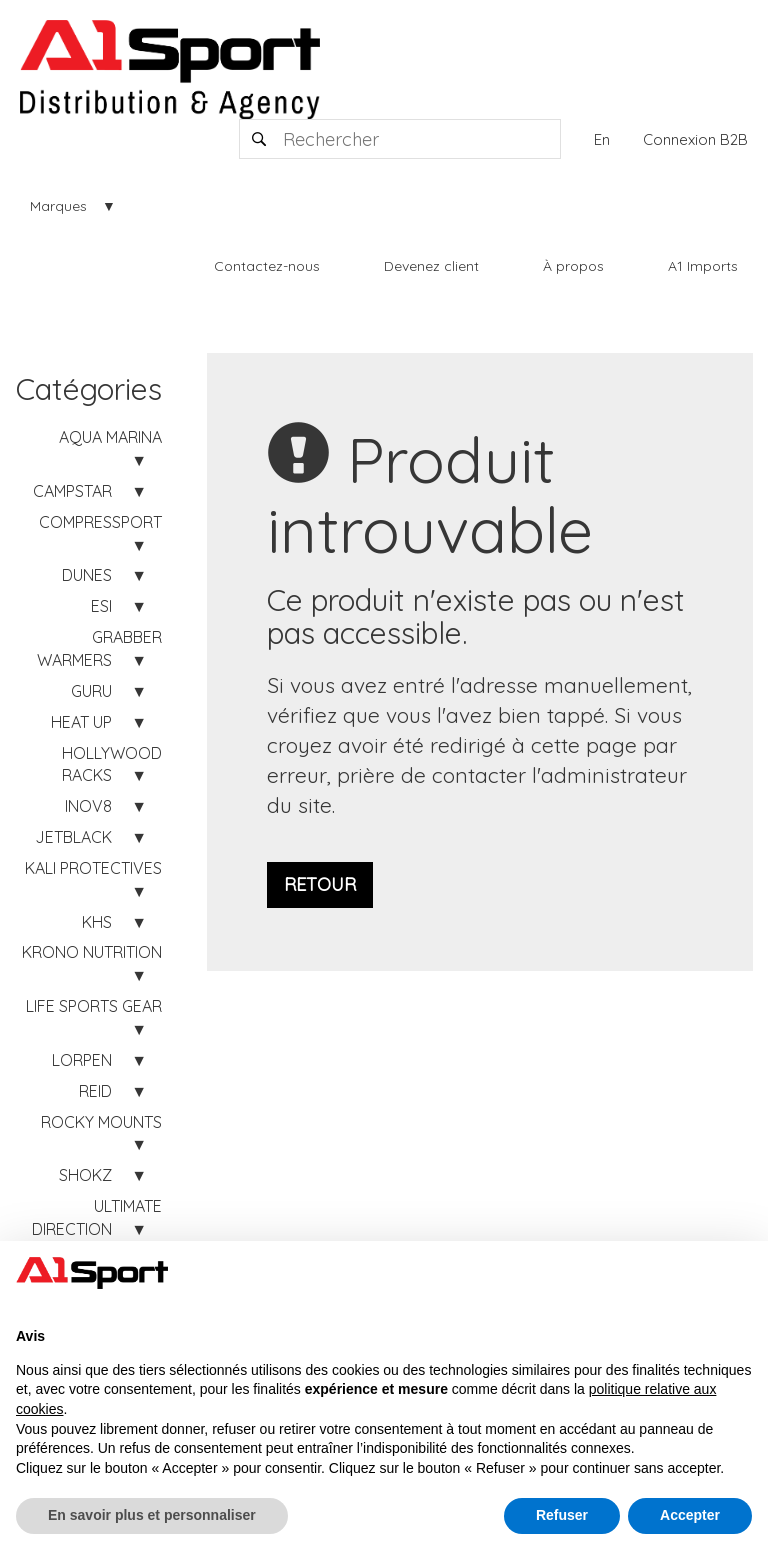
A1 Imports (703, 266)
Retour (320, 884)
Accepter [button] (690, 1515)
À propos (573, 266)
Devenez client (431, 266)
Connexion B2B (695, 139)
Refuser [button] (562, 1515)
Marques (58, 206)
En (602, 139)
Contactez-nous (267, 266)
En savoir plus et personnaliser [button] (152, 1515)
